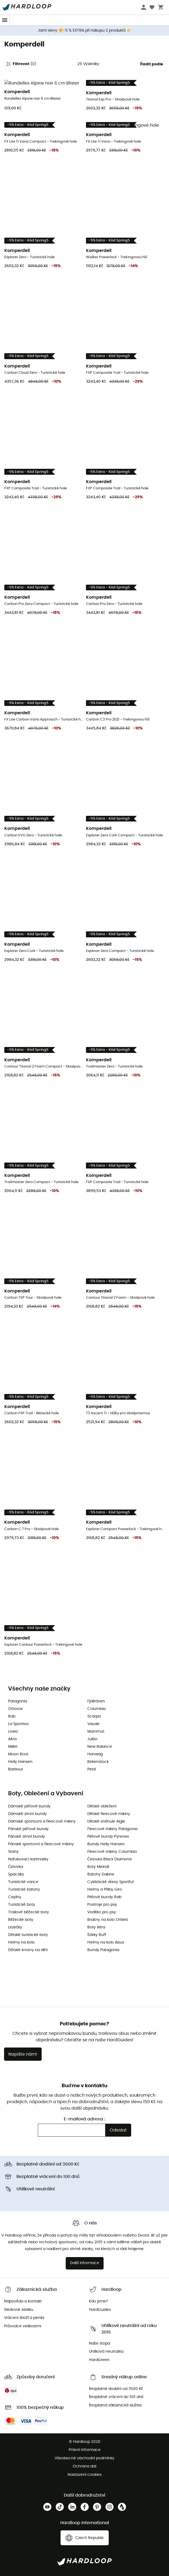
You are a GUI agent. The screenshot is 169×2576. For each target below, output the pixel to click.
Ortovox (15, 1709)
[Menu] (5, 20)
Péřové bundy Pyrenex (108, 1836)
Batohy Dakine (100, 1874)
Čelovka (15, 1867)
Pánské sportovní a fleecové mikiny (41, 1844)
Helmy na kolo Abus (105, 1942)
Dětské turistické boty (28, 1935)
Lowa (13, 1731)
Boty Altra (96, 1927)
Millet (13, 1747)
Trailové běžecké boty (28, 1912)
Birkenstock (98, 1762)
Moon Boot (18, 1754)
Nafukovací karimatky (28, 1859)
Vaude (93, 1724)
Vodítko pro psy (101, 1912)
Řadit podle (151, 64)
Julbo (92, 1739)
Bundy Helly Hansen (106, 1844)
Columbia (96, 1709)
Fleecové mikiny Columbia (112, 1852)
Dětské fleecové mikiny (108, 1814)
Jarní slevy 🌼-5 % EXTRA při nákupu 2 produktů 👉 (84, 30)
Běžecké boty (20, 1920)
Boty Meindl (98, 1867)
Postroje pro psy (102, 1905)
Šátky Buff (96, 1935)
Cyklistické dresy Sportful (110, 1882)
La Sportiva (18, 1724)
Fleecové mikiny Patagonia (112, 1829)
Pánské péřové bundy (28, 1829)
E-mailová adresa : (84, 2119)
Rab (11, 1716)
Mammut (95, 1731)
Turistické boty (21, 1905)
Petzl (91, 1769)
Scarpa (94, 1716)
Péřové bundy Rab (104, 1897)
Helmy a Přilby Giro (104, 1889)
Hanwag (95, 1754)
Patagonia (17, 1701)
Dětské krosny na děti (28, 1950)
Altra (12, 1739)
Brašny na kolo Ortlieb (107, 1920)
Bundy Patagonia (103, 1950)
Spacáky (16, 1874)
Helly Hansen (20, 1762)
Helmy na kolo (21, 1942)
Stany (13, 1852)
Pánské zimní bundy (26, 1836)
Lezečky (15, 1927)
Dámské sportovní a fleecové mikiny (42, 1821)
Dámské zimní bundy (27, 1814)
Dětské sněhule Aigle (106, 1821)
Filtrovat (21, 64)
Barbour (15, 1769)
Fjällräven (96, 1701)
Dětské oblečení (102, 1806)
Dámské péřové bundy (29, 1806)
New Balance (99, 1747)
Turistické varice (23, 1882)
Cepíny (14, 1897)
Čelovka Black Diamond (109, 1859)
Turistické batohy (24, 1889)
